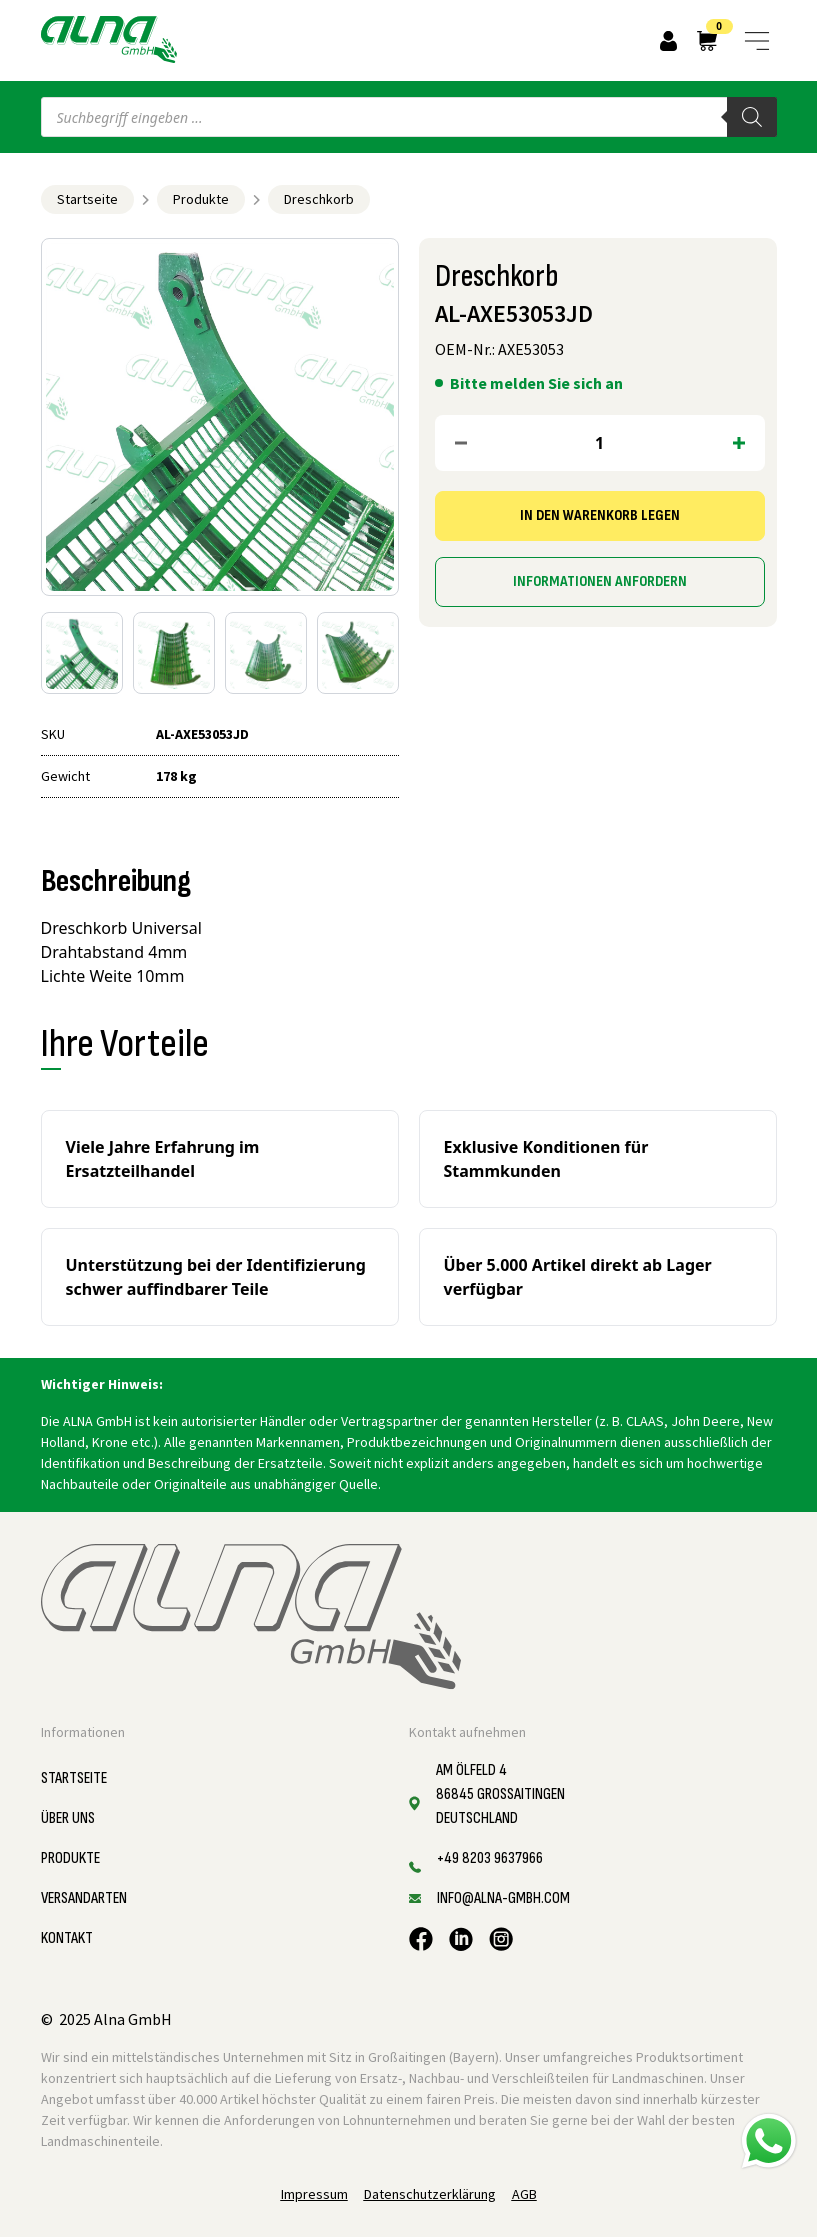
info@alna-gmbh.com (503, 1898)
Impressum (314, 2194)
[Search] (752, 117)
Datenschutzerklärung (430, 2194)
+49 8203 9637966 (490, 1858)
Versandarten (84, 1898)
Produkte (201, 199)
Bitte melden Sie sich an (536, 383)
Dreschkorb (319, 199)
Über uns (68, 1818)
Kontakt (67, 1938)
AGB (524, 2194)
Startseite (87, 199)
